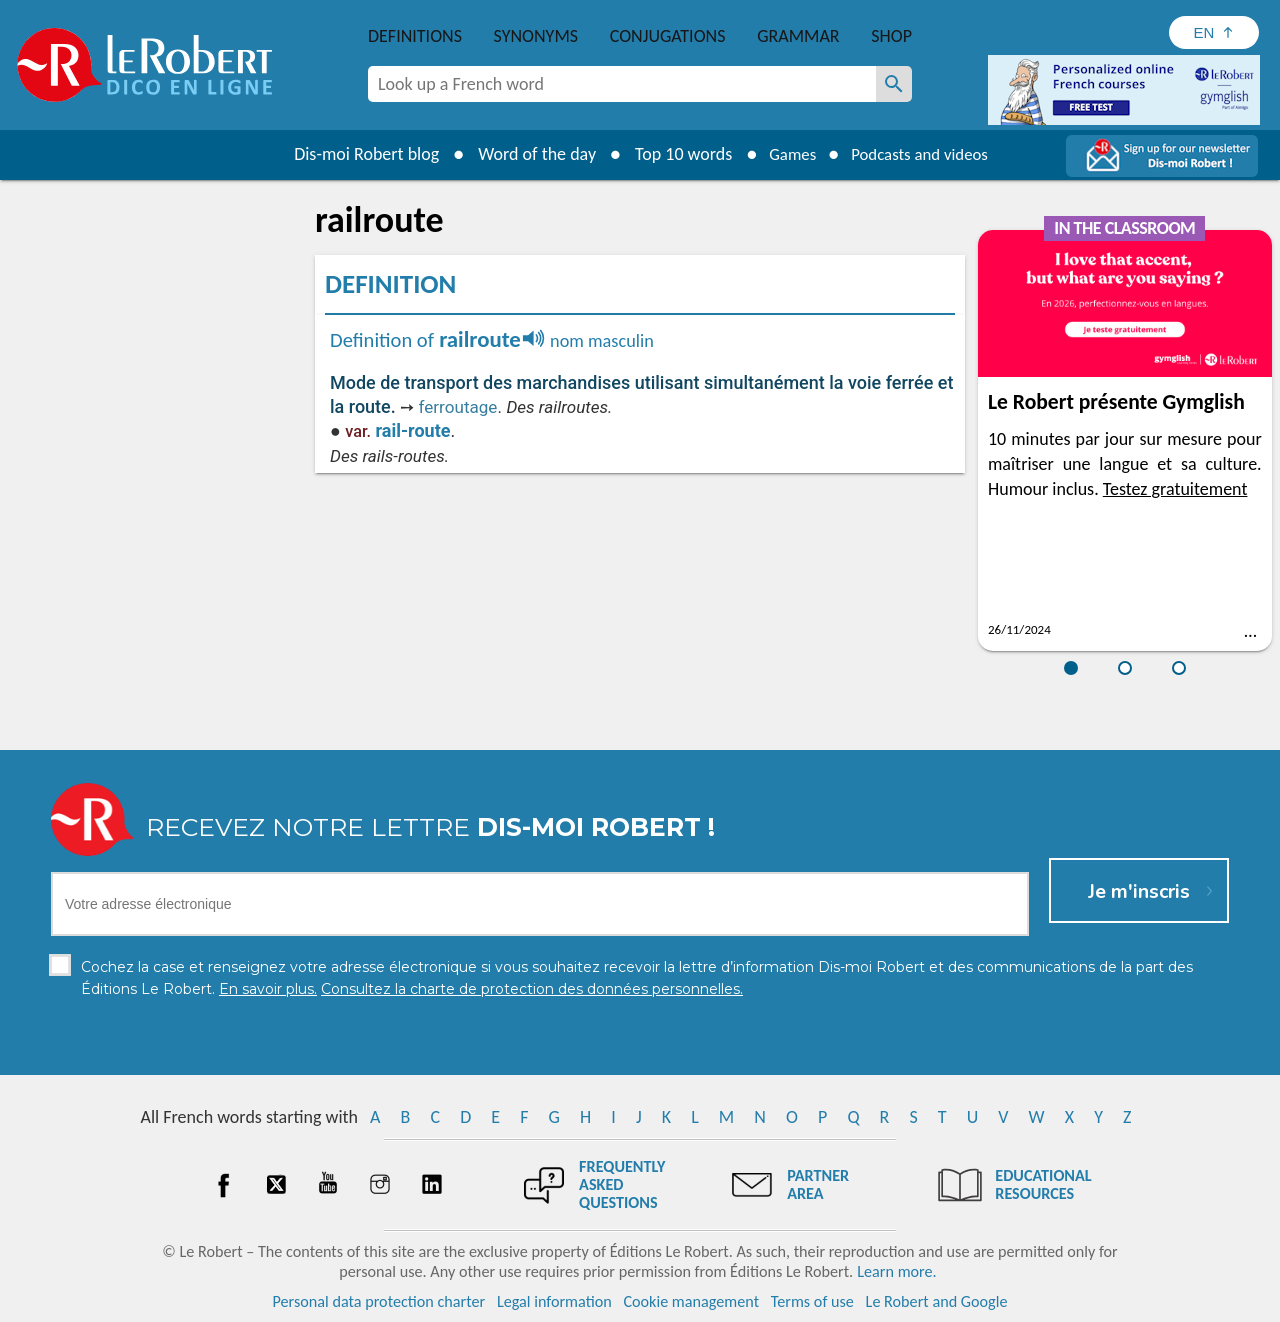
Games (786, 154)
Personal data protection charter (379, 1301)
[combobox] (622, 84)
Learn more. (896, 1271)
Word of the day (526, 154)
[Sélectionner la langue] (1214, 32)
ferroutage (457, 407)
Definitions (415, 36)
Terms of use (812, 1301)
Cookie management (691, 1301)
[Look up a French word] (894, 84)
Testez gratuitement (1175, 489)
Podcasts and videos (923, 154)
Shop (891, 36)
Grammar (798, 36)
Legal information (554, 1301)
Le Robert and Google (937, 1301)
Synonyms (536, 36)
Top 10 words (672, 154)
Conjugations (668, 36)
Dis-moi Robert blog (355, 154)
